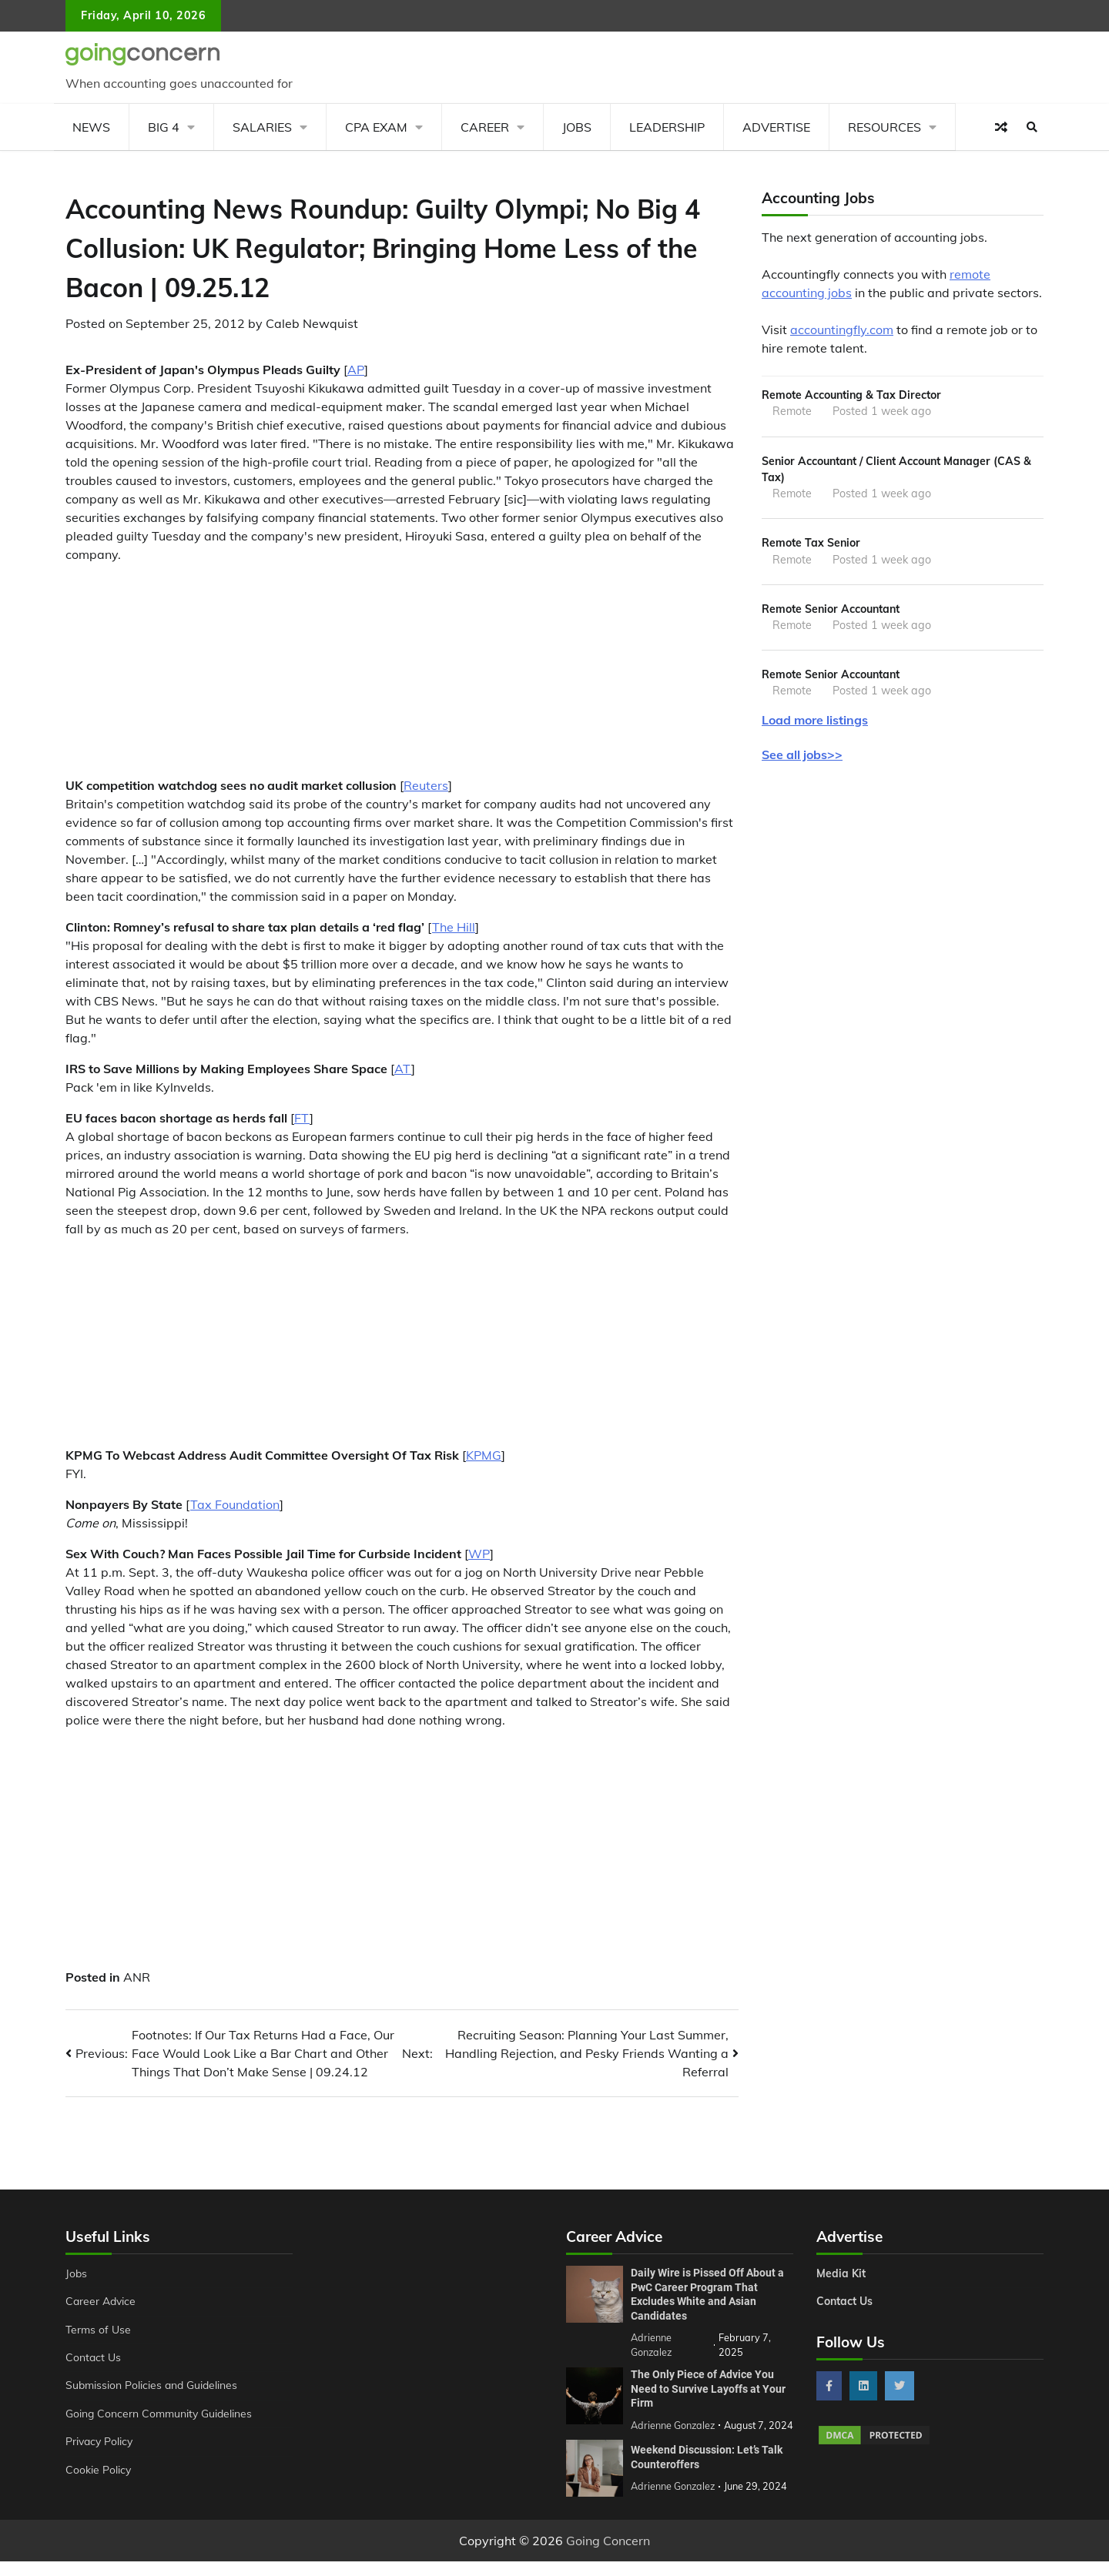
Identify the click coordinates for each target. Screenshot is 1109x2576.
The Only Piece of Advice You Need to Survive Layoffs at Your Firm (708, 2388)
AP (355, 369)
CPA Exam (376, 127)
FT (302, 1118)
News (91, 127)
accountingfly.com (841, 329)
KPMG (483, 1455)
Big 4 (163, 127)
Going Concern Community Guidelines (160, 2413)
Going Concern (608, 2555)
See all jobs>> (802, 757)
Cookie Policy (98, 2470)
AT (402, 1068)
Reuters (426, 785)
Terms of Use (98, 2330)
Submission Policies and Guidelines (153, 2385)
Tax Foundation (235, 1504)
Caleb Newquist (312, 323)
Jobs (576, 127)
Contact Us (93, 2357)
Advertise (776, 127)
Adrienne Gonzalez (673, 2500)
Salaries (262, 127)
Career (485, 127)
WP (479, 1553)
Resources (884, 127)
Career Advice (101, 2301)
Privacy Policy (100, 2441)
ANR (136, 1977)
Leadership (667, 127)
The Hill (453, 927)
